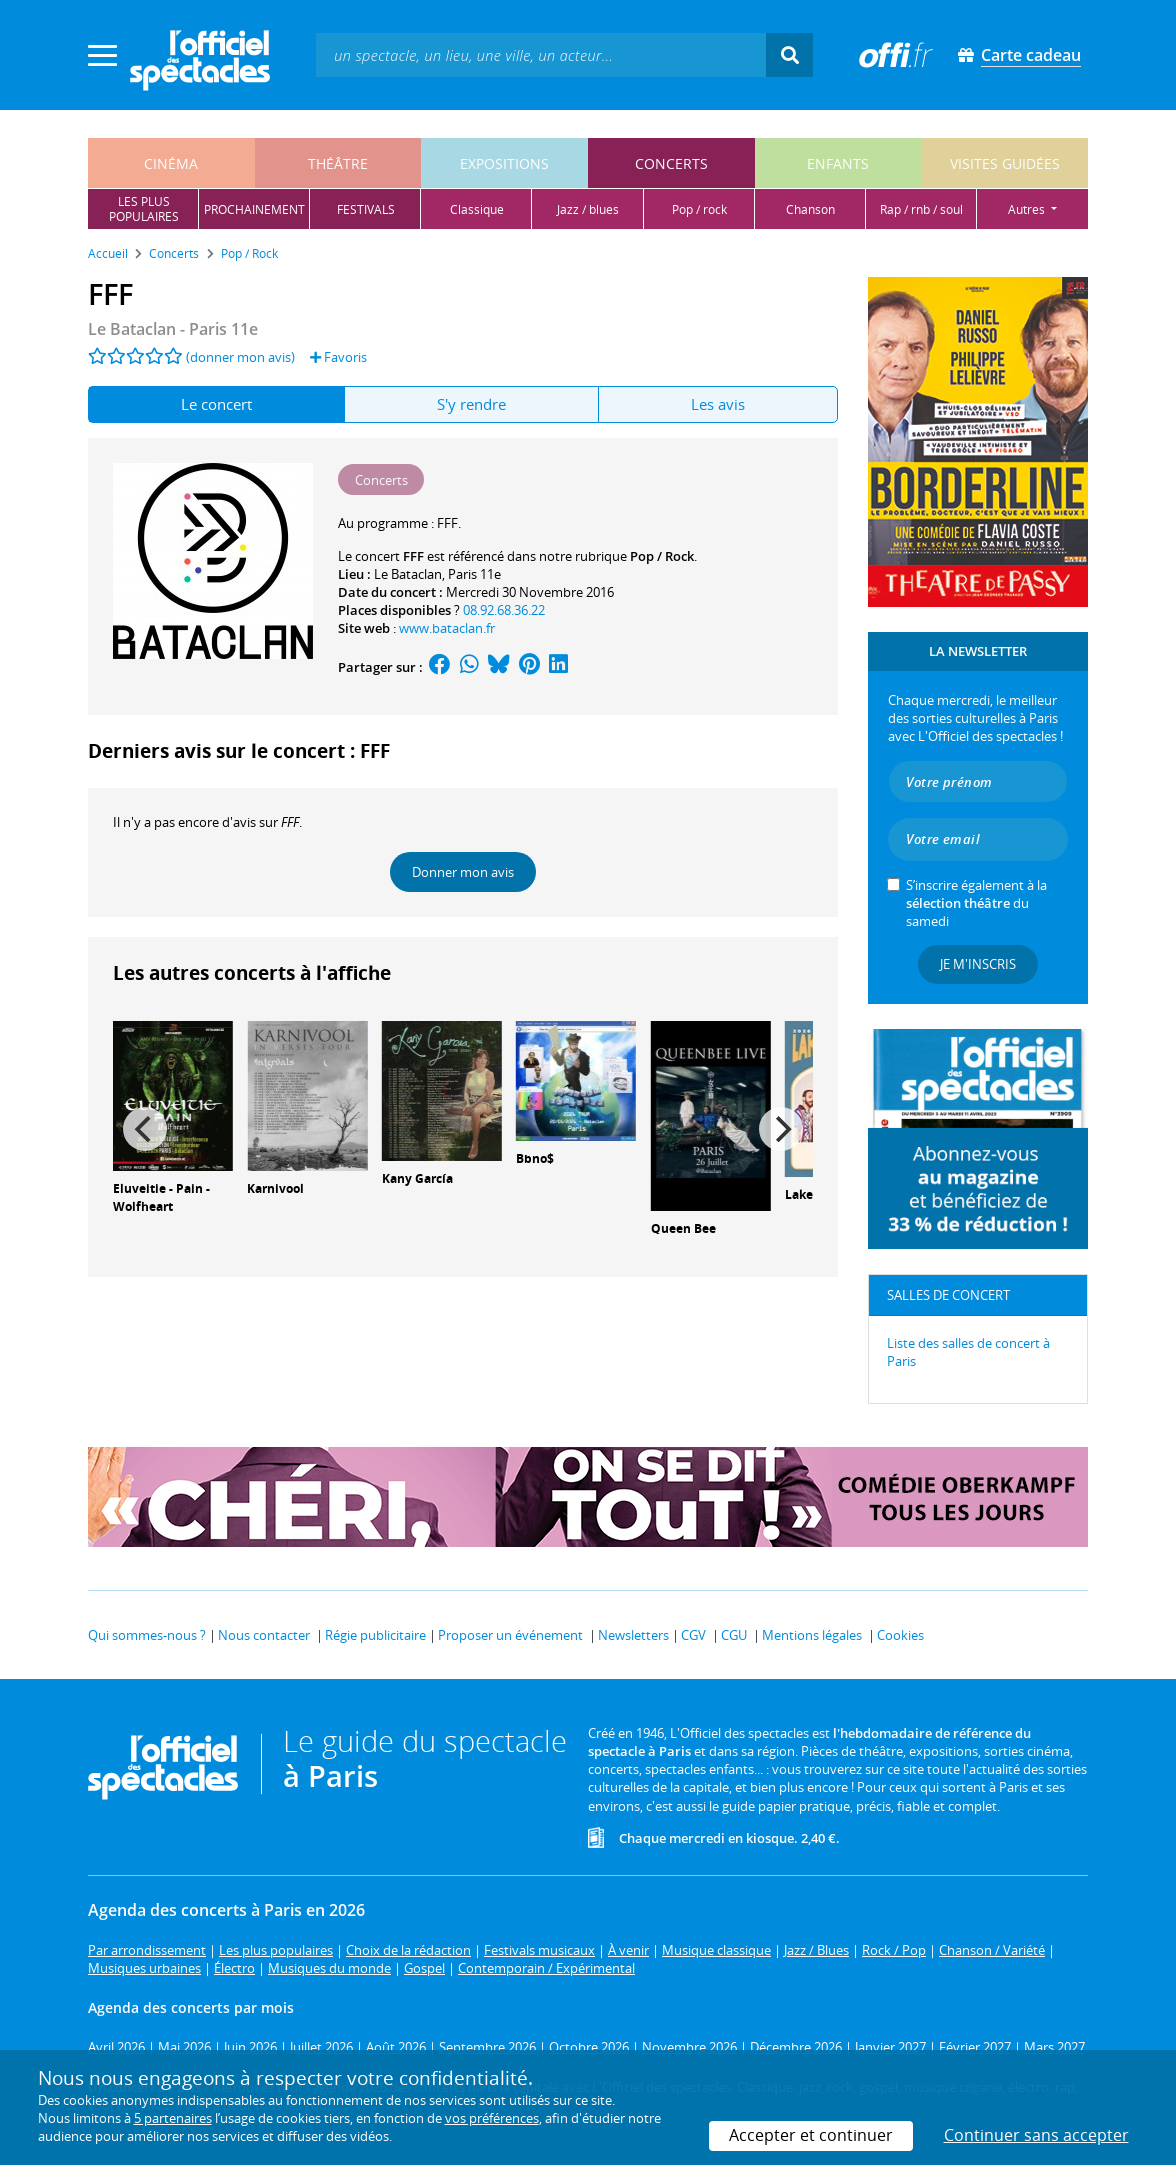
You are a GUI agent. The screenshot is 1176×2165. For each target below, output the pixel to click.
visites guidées (1005, 163)
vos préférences (492, 2118)
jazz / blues (588, 209)
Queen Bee (683, 1228)
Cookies (900, 1635)
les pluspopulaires (144, 209)
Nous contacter (264, 1635)
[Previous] (145, 1129)
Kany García (417, 1178)
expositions (504, 163)
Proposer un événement (510, 1635)
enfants (838, 163)
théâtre (338, 163)
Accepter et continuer (811, 2135)
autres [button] (1028, 209)
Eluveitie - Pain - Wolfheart (161, 1198)
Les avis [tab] (718, 404)
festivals (366, 209)
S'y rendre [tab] (471, 404)
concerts (671, 163)
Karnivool (275, 1188)
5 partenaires (173, 2118)
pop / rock (699, 209)
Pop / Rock (662, 556)
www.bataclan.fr (447, 628)
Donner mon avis (463, 872)
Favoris (338, 357)
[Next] (781, 1129)
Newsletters (633, 1635)
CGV (693, 1635)
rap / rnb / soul (921, 209)
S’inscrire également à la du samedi (976, 903)
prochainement (254, 209)
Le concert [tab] (216, 404)
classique (477, 209)
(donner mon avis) (240, 357)
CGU (734, 1635)
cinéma (171, 163)
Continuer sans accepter (1036, 2135)
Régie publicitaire (375, 1635)
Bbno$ (535, 1158)
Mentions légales (812, 1635)
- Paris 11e (173, 329)
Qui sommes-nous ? (147, 1635)
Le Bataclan (408, 574)
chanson (810, 209)
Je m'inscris (978, 964)
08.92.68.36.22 (504, 610)
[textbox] (541, 54)
